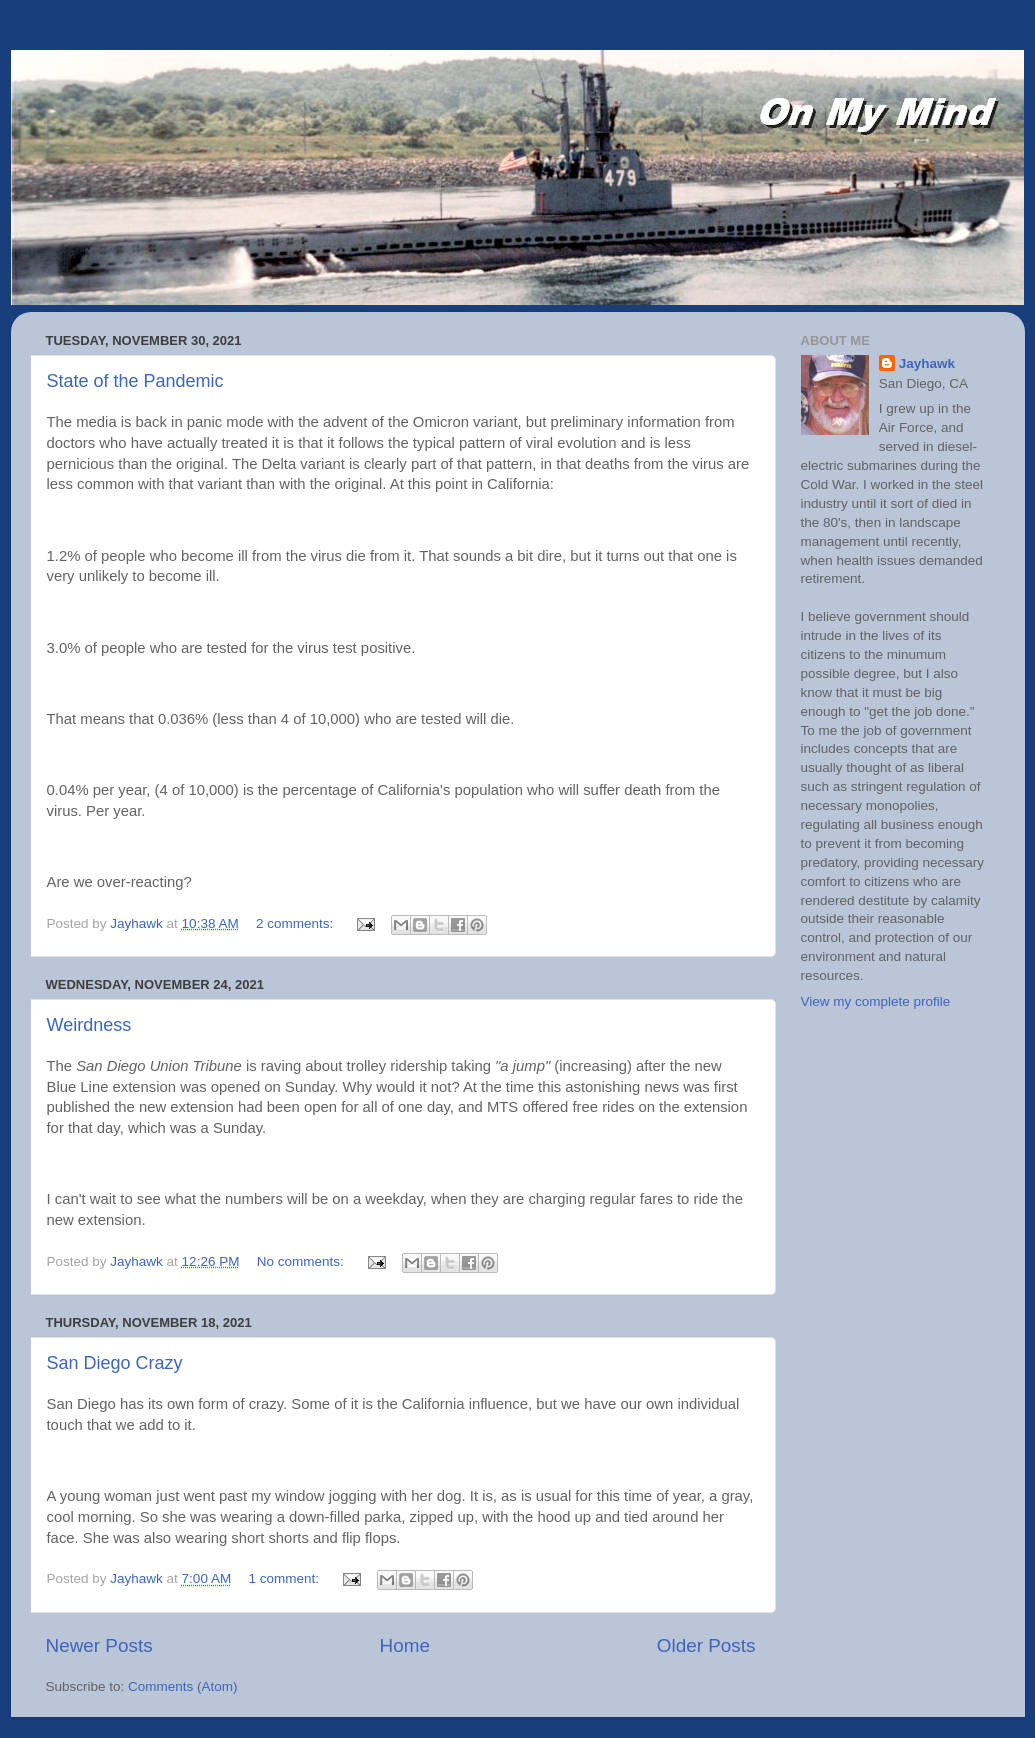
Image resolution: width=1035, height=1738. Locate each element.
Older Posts (706, 1645)
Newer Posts (99, 1645)
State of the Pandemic (135, 381)
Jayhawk (927, 363)
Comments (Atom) (183, 1686)
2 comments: (296, 923)
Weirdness (89, 1025)
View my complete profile (876, 1001)
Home (405, 1645)
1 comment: (285, 1578)
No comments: (302, 1261)
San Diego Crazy (115, 1363)
